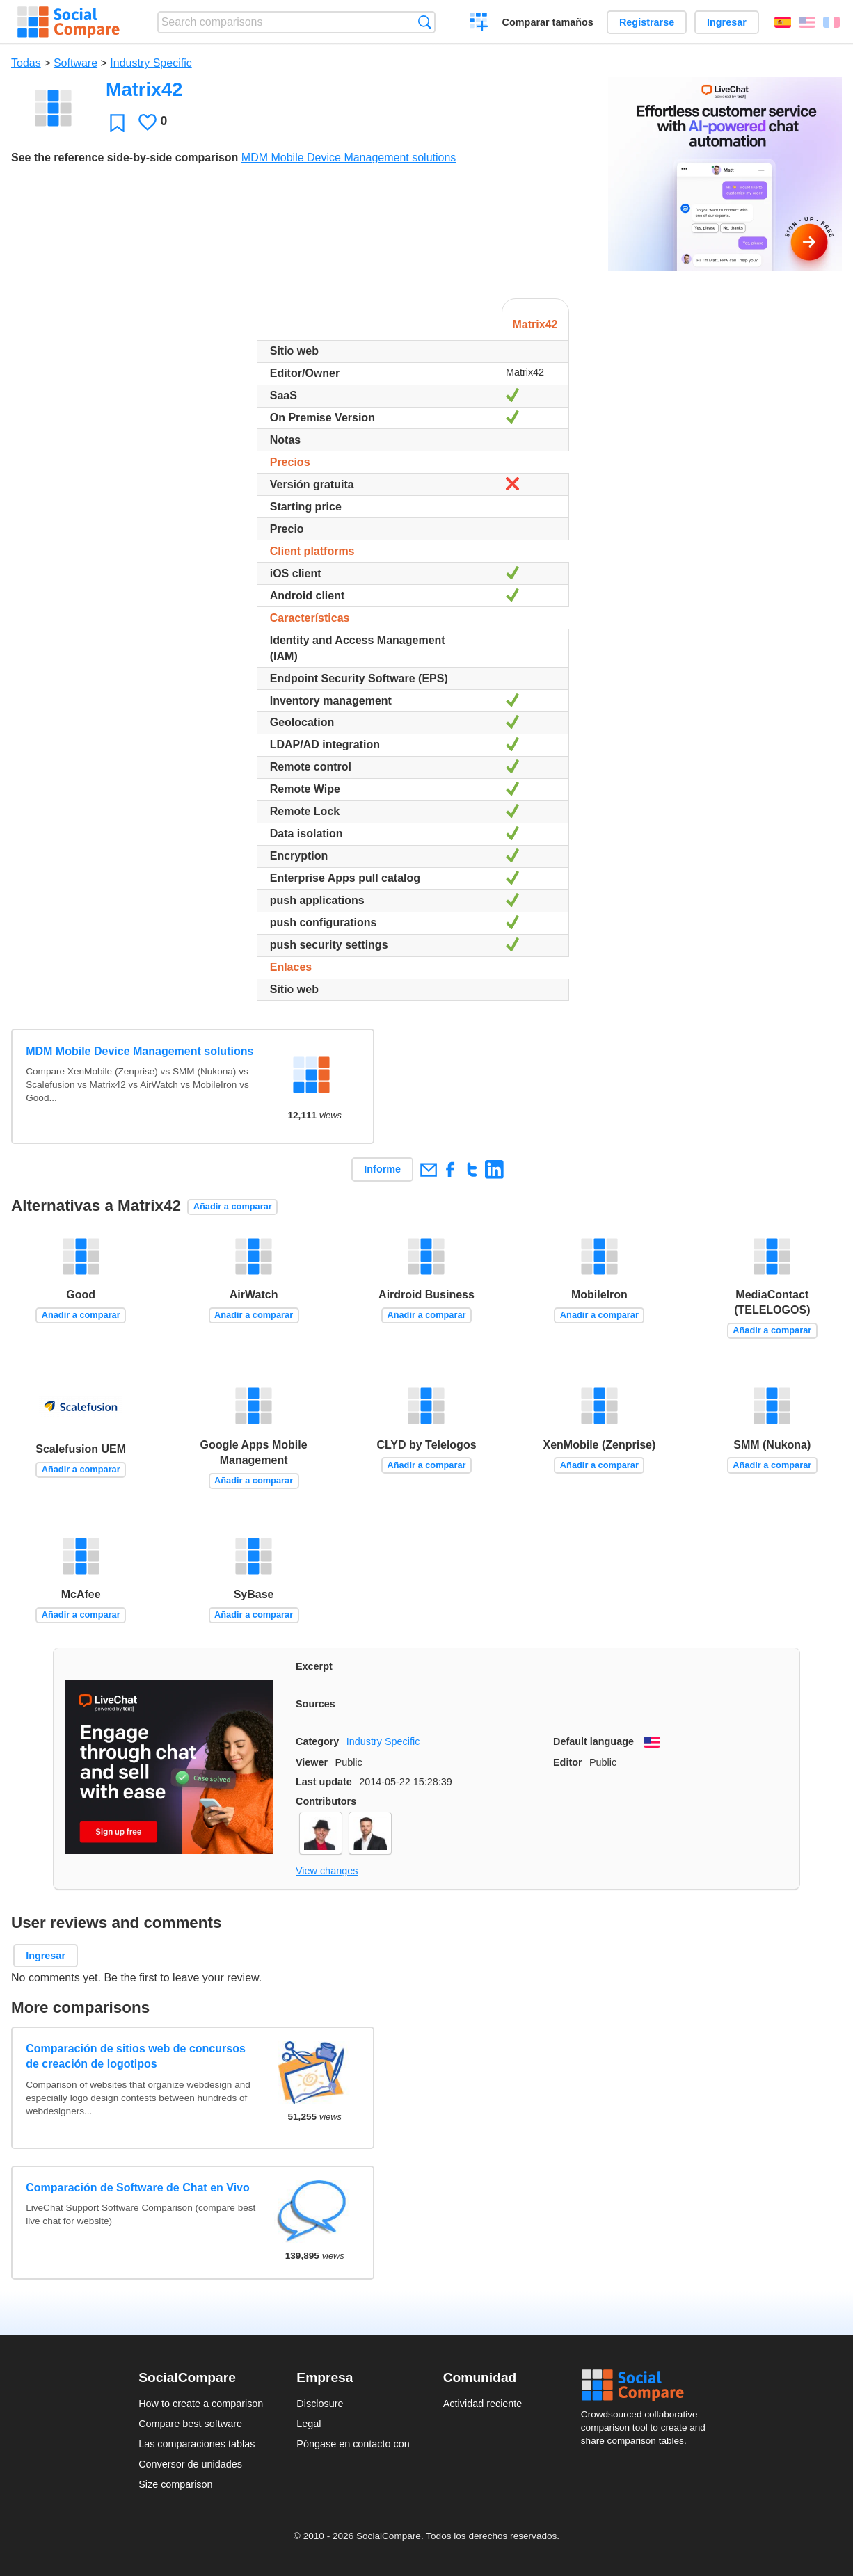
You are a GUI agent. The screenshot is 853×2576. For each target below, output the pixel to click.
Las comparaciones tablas (196, 2443)
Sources (315, 1703)
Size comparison (175, 2484)
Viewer (312, 1762)
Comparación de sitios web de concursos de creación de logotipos (136, 2056)
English (807, 22)
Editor (567, 1762)
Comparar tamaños (547, 22)
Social (648, 2385)
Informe (382, 1169)
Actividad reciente (483, 2403)
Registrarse (646, 22)
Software (75, 63)
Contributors (326, 1801)
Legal (308, 2423)
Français (831, 22)
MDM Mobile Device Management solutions (348, 157)
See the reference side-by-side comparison (124, 157)
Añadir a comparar (232, 1206)
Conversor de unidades (190, 2464)
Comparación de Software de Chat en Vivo (138, 2187)
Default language (593, 1741)
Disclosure (319, 2403)
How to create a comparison (200, 2403)
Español (782, 22)
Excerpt (314, 1666)
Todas (26, 63)
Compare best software (190, 2423)
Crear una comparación (479, 23)
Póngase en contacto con (352, 2443)
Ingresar (727, 22)
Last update (324, 1781)
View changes (327, 1870)
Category (317, 1741)
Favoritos (117, 122)
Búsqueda (424, 22)
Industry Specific (150, 63)
